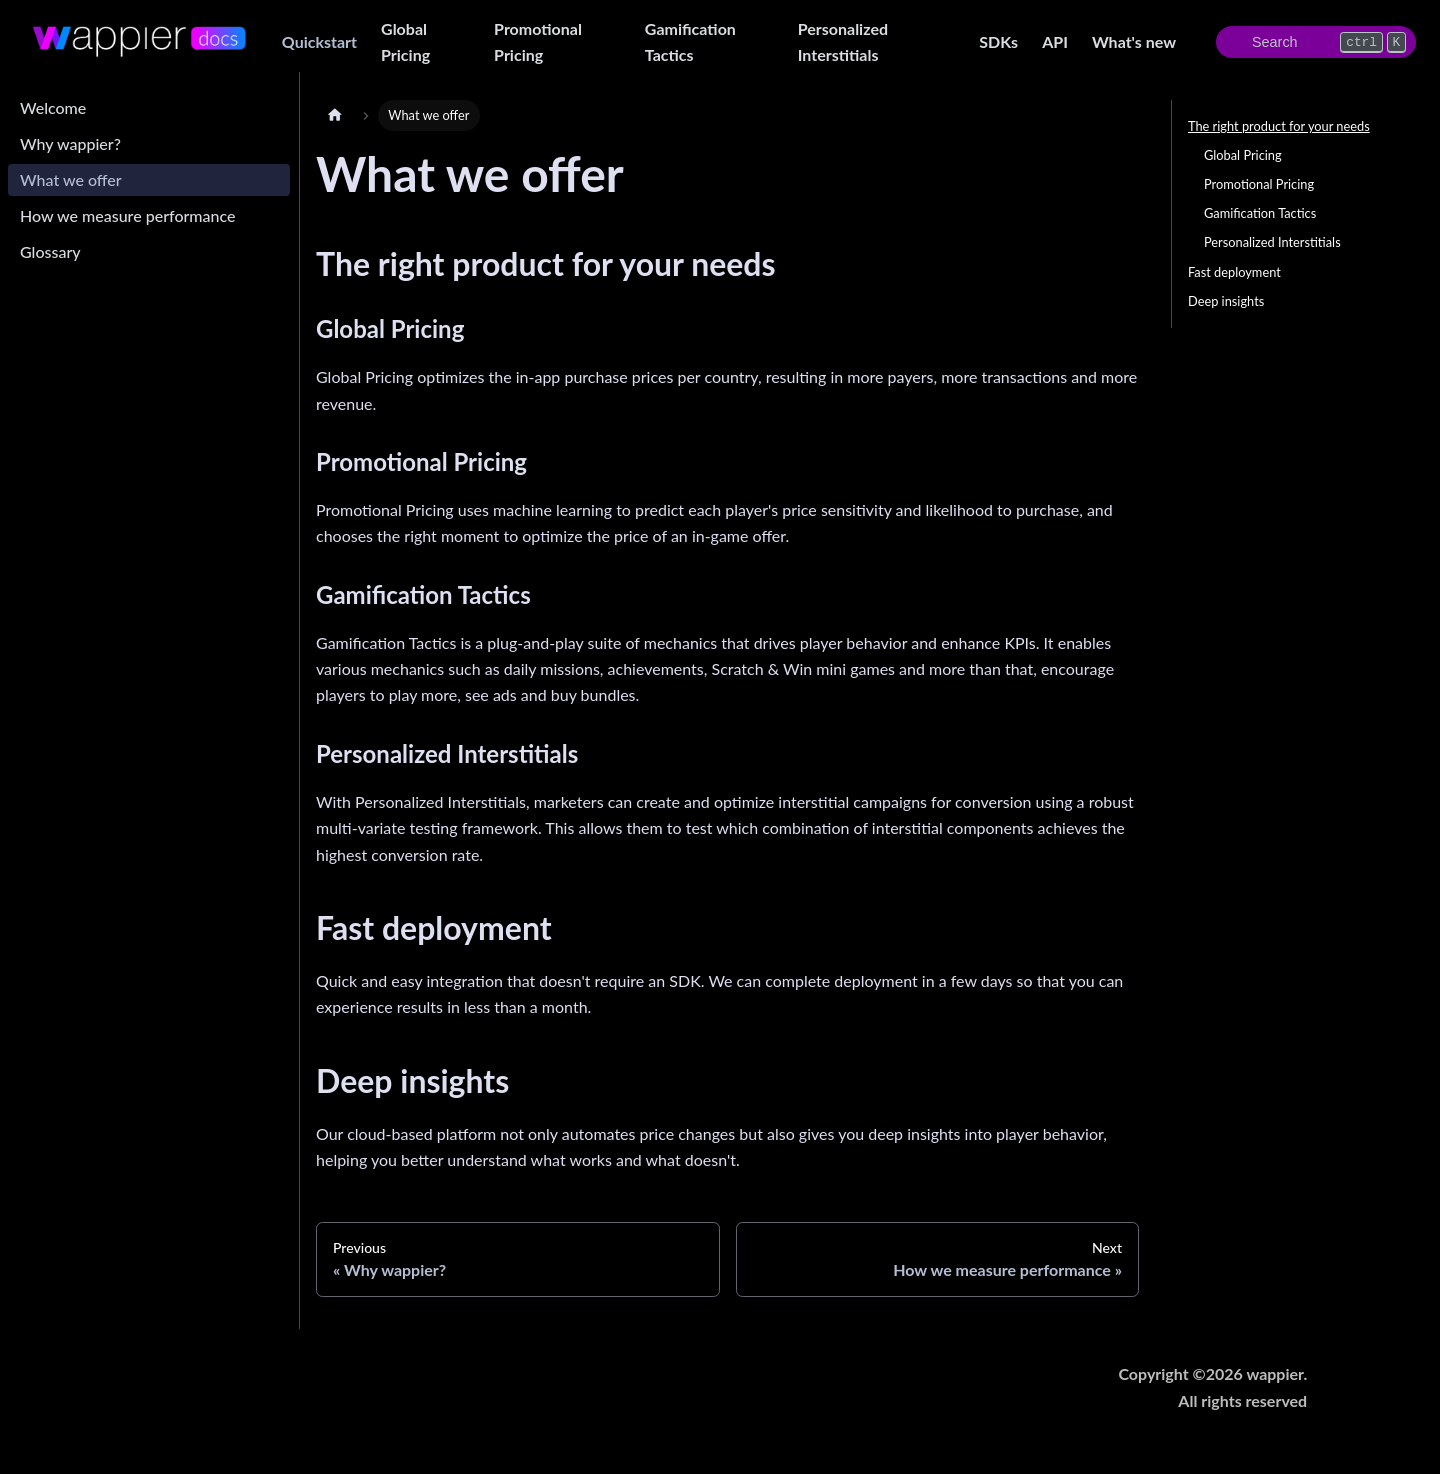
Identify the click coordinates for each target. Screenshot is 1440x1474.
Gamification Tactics (690, 41)
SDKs (998, 41)
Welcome (53, 107)
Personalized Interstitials (843, 41)
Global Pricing (405, 41)
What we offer (71, 179)
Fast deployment (1234, 272)
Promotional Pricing (538, 41)
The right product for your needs (1279, 126)
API (1055, 41)
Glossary (50, 251)
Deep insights (1226, 301)
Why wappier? (70, 143)
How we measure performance (128, 215)
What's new (1134, 41)
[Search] (1316, 42)
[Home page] (335, 115)
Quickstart (319, 41)
